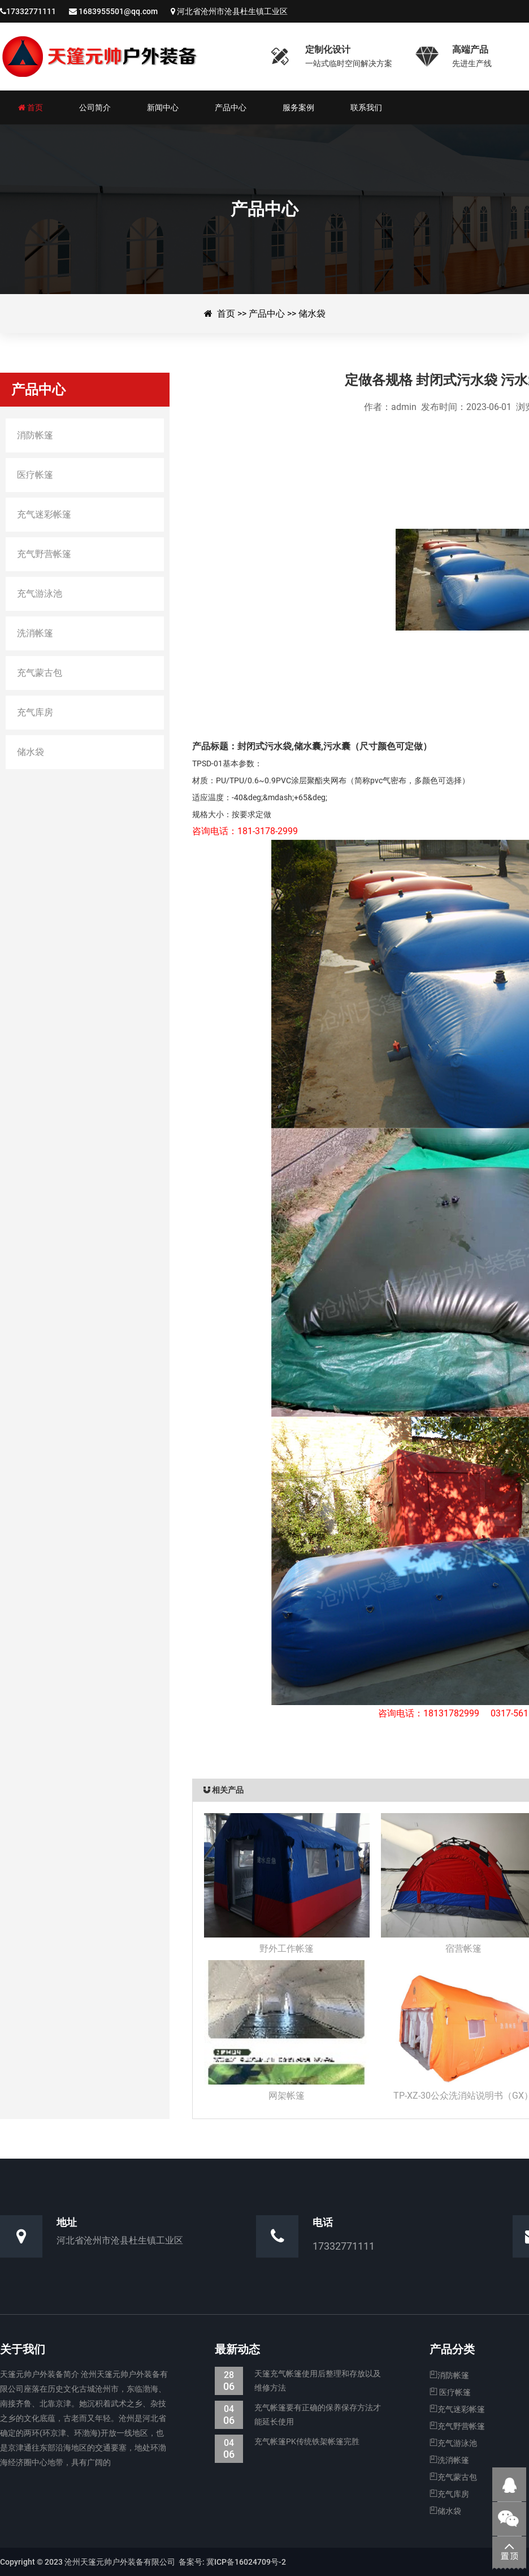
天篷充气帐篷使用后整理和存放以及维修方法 (298, 2381)
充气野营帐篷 (457, 2426)
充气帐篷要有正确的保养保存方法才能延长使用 (298, 2415)
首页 (226, 313)
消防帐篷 (449, 2375)
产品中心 (267, 313)
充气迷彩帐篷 (457, 2409)
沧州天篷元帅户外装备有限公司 (127, 56)
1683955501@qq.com (118, 11)
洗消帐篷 (449, 2460)
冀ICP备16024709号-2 (245, 2561)
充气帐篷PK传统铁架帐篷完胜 (287, 2442)
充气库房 (449, 2494)
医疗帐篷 (450, 2392)
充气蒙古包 (453, 2477)
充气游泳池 (453, 2443)
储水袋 (312, 313)
